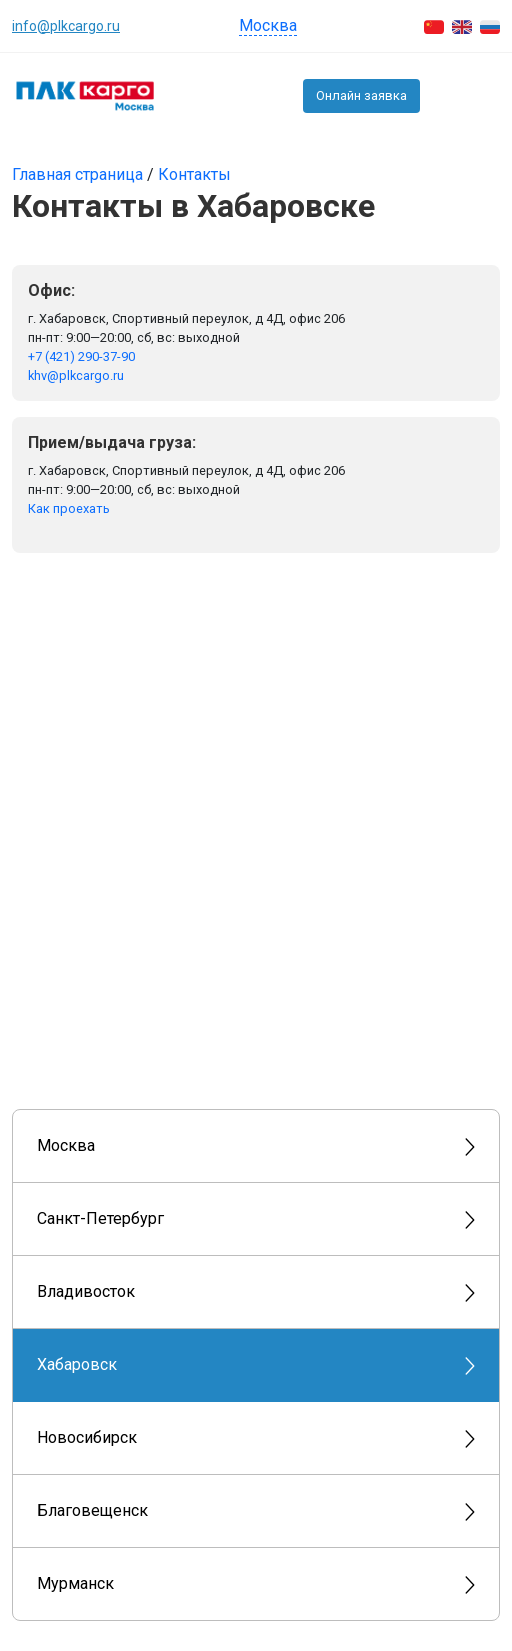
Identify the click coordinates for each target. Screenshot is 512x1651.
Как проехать (69, 508)
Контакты (194, 174)
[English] (462, 26)
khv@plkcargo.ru (76, 375)
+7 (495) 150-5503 (445, 96)
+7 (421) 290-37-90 (81, 356)
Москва (268, 25)
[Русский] (490, 26)
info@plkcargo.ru (66, 26)
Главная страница (79, 174)
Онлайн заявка (361, 95)
